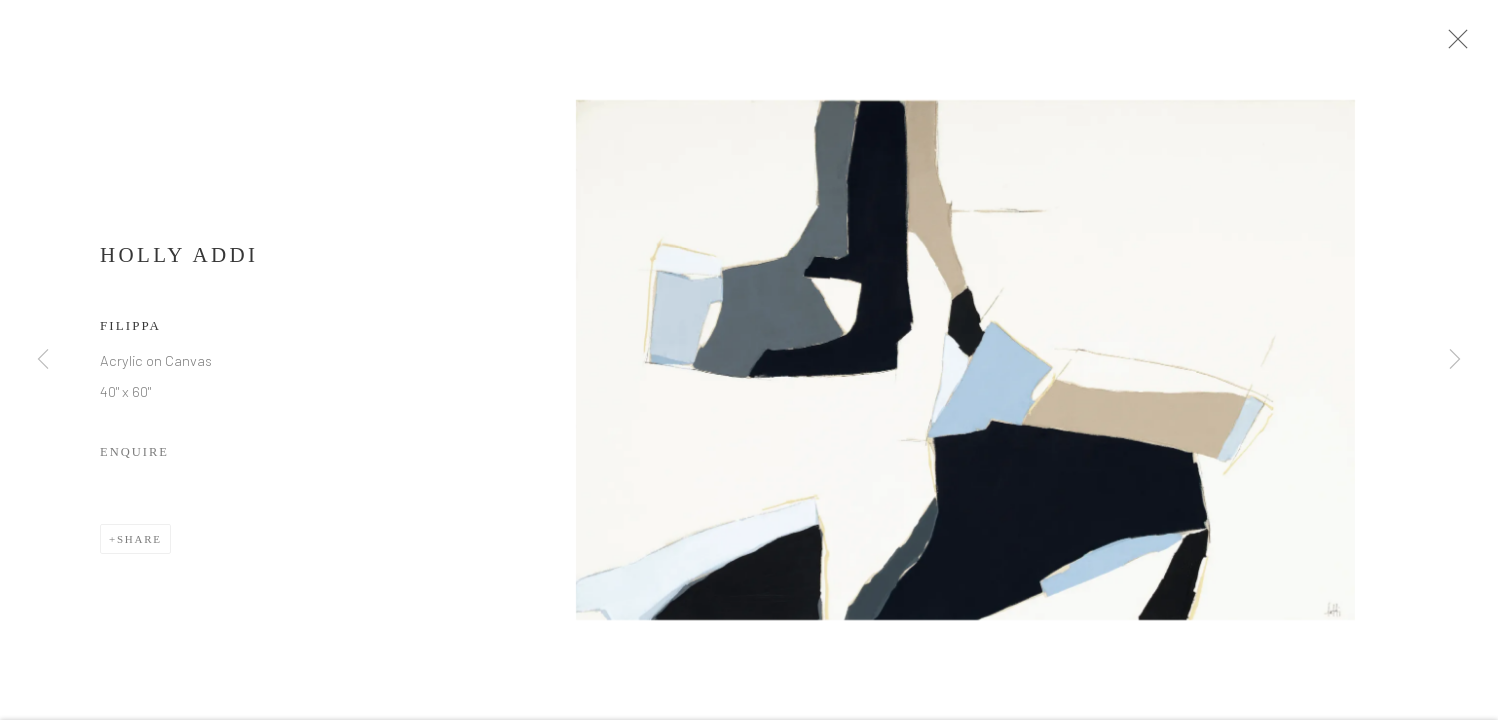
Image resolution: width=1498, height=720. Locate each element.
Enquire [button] (134, 457)
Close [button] (1458, 45)
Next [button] (1455, 360)
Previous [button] (43, 360)
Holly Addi (179, 260)
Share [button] (139, 544)
